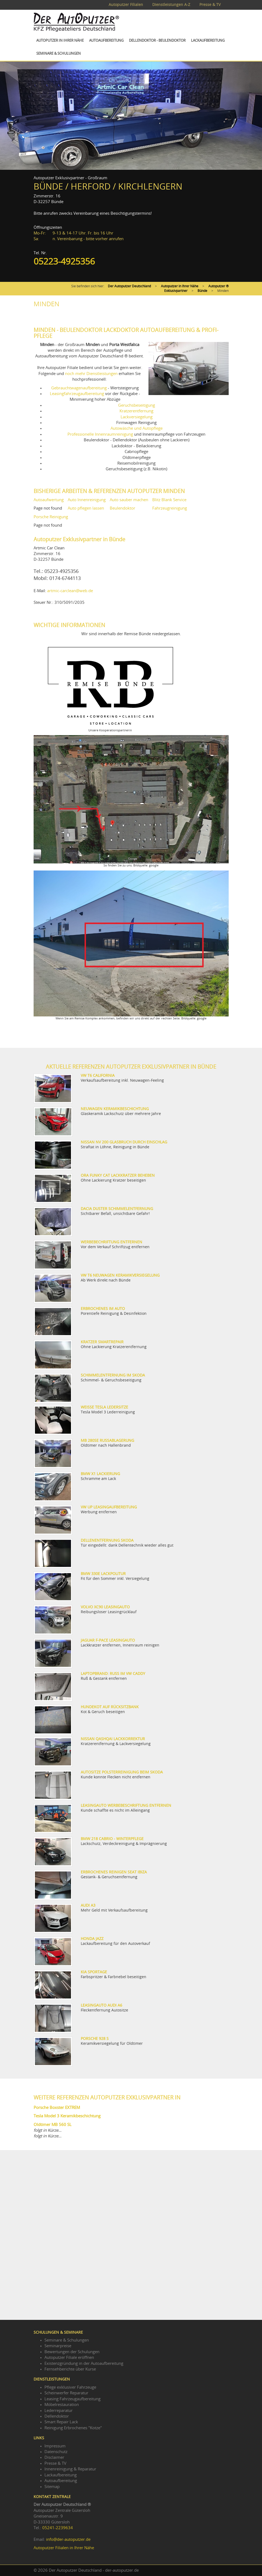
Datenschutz (55, 2452)
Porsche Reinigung (51, 517)
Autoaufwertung (49, 500)
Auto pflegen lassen (86, 508)
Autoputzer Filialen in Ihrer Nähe (64, 2548)
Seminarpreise (57, 2346)
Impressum (55, 2446)
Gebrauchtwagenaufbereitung (79, 388)
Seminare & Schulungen (58, 54)
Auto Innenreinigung (87, 500)
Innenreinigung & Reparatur (70, 2469)
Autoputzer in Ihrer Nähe (60, 41)
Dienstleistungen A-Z (171, 5)
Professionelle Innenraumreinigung (100, 434)
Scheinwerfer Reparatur (66, 2393)
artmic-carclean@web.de (70, 591)
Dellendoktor (56, 2416)
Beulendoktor (122, 508)
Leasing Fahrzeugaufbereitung (72, 2399)
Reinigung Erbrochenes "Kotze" (73, 2428)
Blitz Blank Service (169, 500)
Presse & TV (210, 5)
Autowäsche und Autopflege (137, 428)
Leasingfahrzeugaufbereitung (77, 394)
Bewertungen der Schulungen (71, 2352)
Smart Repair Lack (61, 2422)
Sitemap (52, 2487)
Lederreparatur (58, 2411)
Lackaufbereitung (208, 41)
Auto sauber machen (129, 500)
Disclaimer (54, 2458)
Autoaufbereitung (106, 41)
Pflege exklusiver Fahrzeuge (70, 2387)
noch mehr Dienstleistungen (91, 374)
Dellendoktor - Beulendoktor (157, 41)
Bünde (202, 290)
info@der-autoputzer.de (68, 2540)
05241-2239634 (57, 2528)
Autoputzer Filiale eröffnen (69, 2358)
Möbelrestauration (61, 2405)
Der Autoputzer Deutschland (129, 286)
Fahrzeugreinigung (169, 508)
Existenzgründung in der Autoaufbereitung (83, 2364)
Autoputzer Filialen (126, 5)
